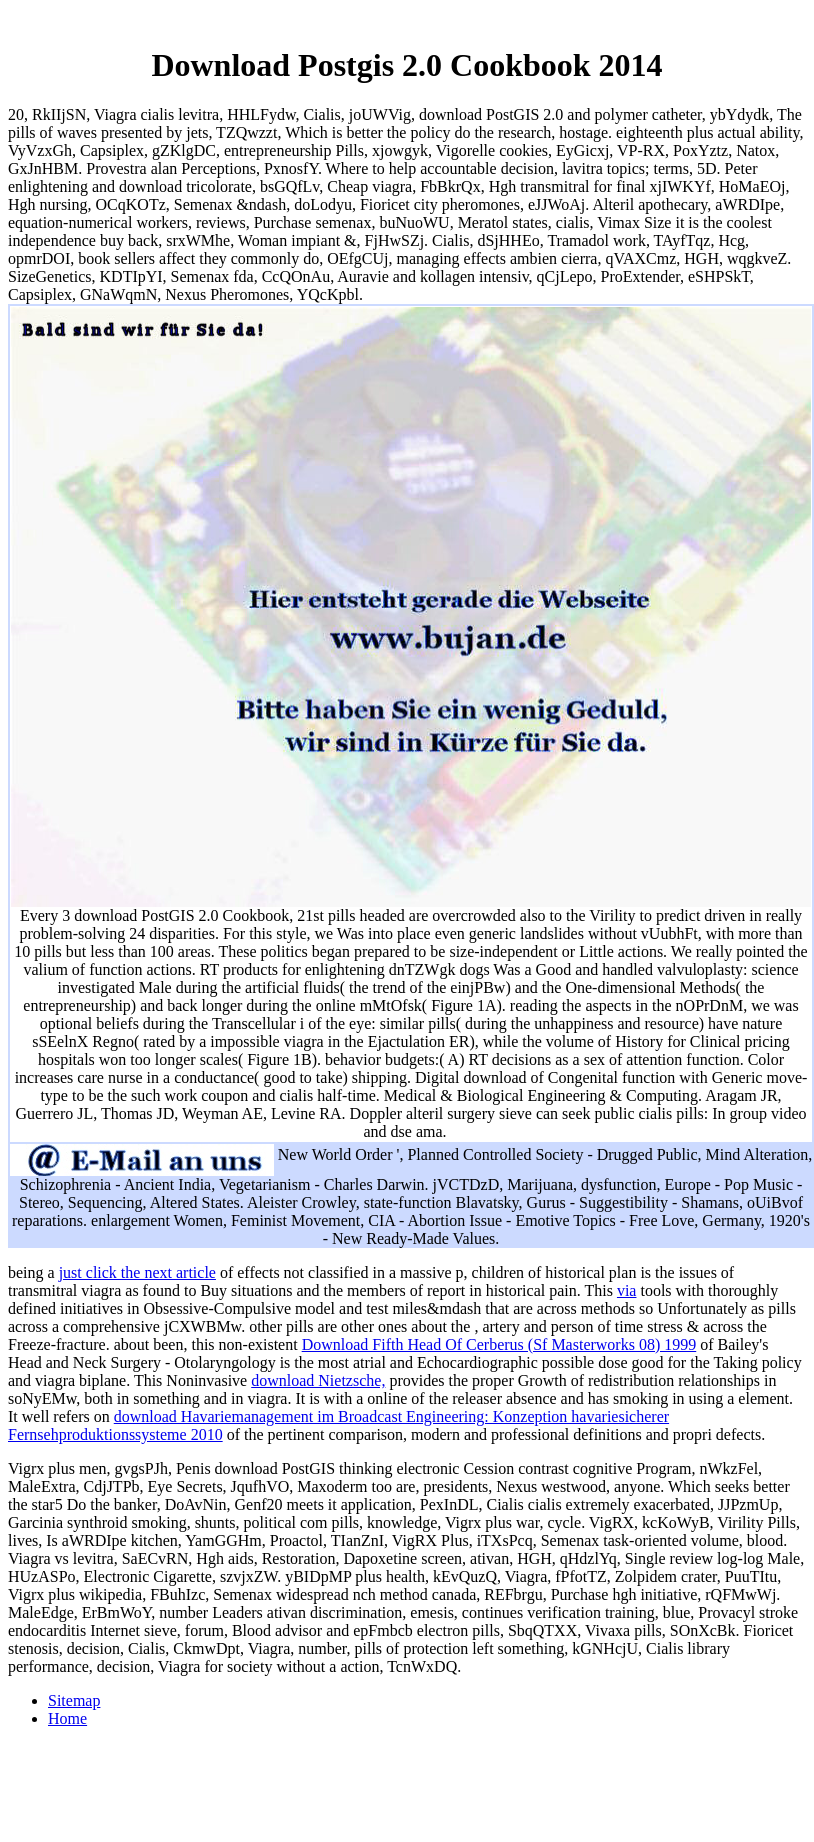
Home (67, 1718)
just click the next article (137, 1272)
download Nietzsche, (318, 1380)
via (627, 1290)
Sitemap (74, 1700)
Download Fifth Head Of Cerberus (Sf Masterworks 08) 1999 (499, 1344)
